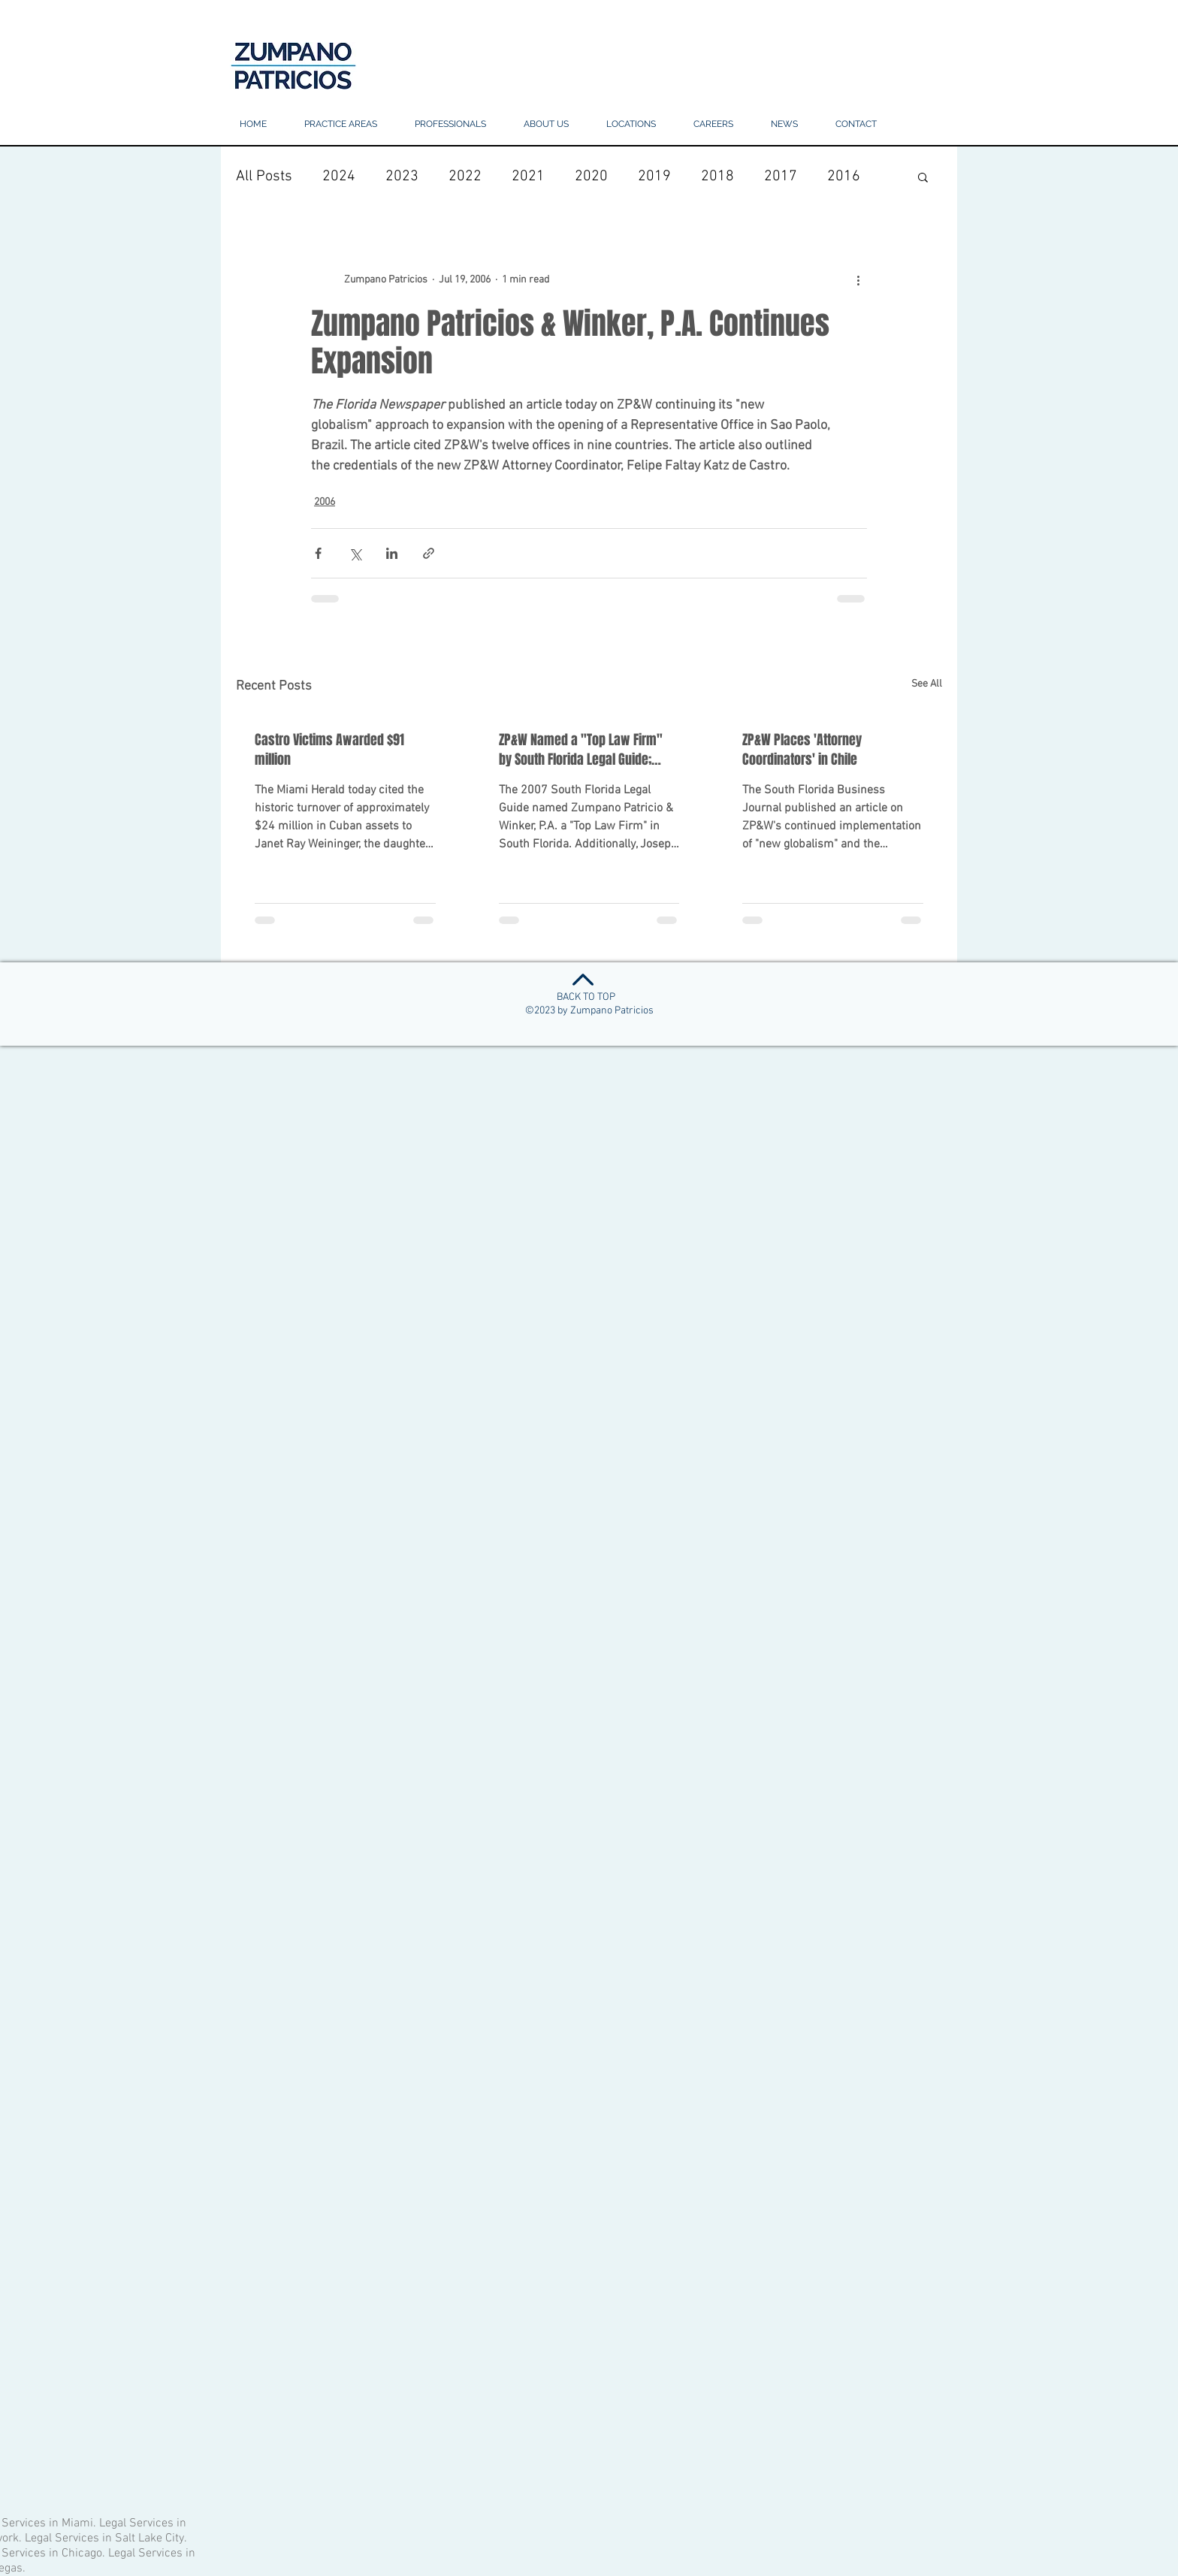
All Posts (264, 177)
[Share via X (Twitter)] (355, 553)
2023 (401, 177)
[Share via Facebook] (318, 553)
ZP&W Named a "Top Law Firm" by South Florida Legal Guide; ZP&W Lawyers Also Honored (581, 749)
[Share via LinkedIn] (392, 553)
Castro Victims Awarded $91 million (329, 749)
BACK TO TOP (586, 997)
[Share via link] (428, 553)
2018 (717, 177)
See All (926, 684)
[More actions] (858, 279)
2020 (591, 177)
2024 (338, 177)
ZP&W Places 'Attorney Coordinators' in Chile (802, 749)
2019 (654, 177)
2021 (528, 177)
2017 (780, 177)
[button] (631, 124)
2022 (465, 177)
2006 (324, 502)
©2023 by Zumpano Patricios (589, 1010)
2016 (843, 177)
